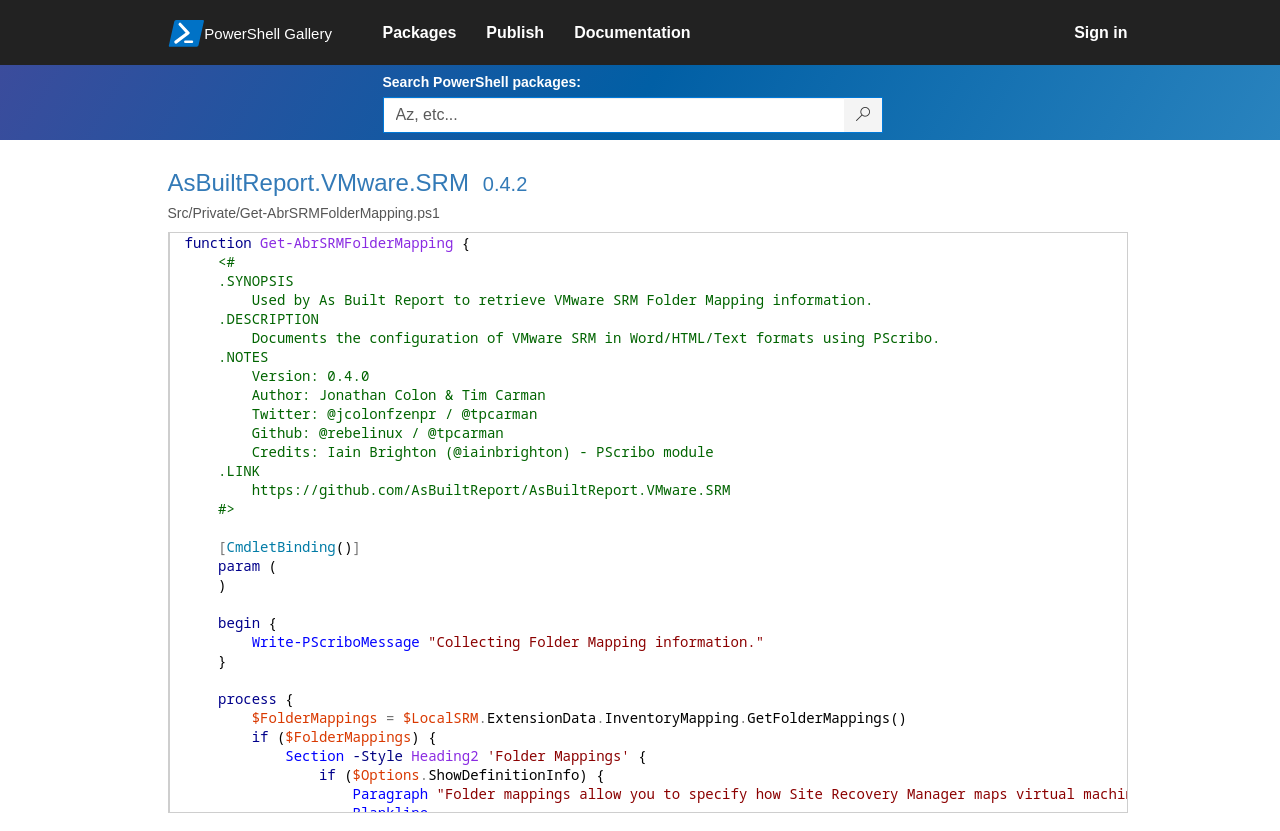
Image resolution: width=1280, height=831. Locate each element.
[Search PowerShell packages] (863, 115)
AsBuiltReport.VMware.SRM (318, 182)
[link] (435, 33)
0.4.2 (505, 184)
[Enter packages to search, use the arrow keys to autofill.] (614, 115)
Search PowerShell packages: (482, 82)
